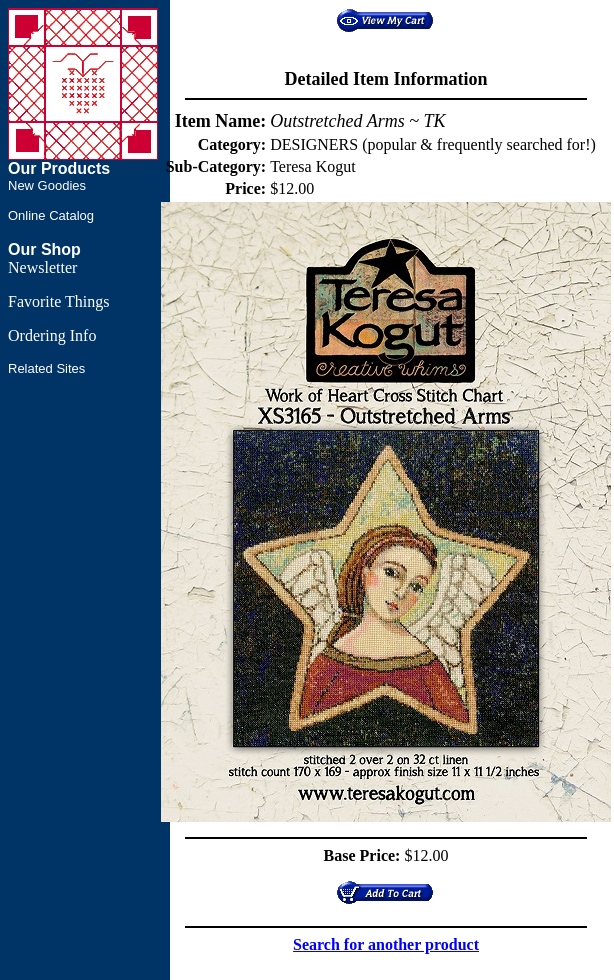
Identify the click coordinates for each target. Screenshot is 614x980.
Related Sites (46, 368)
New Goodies (47, 185)
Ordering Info (52, 335)
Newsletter (42, 267)
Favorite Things (58, 301)
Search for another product (386, 944)
